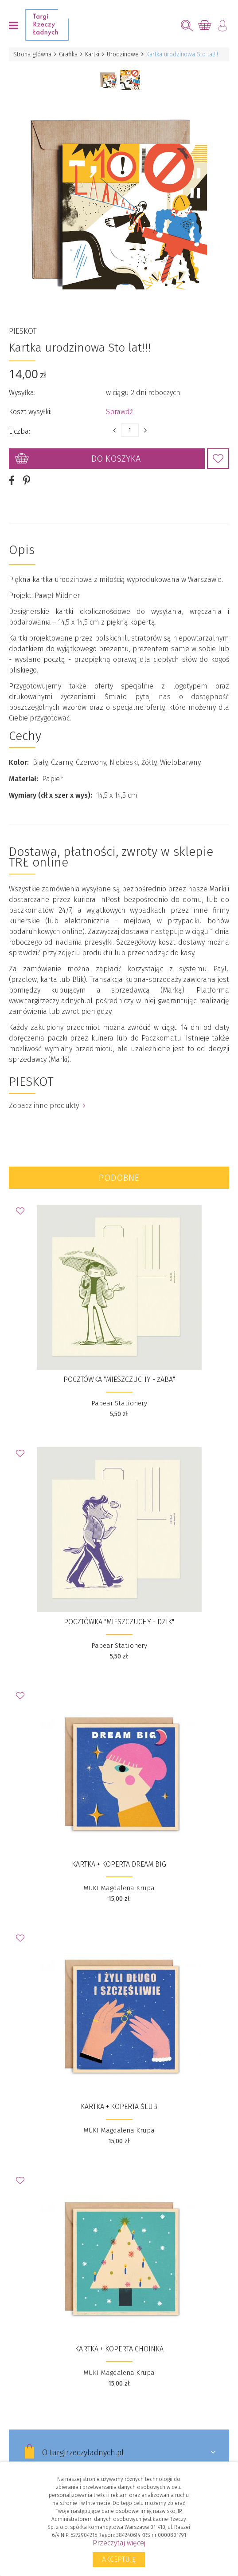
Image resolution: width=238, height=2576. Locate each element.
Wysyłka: (22, 392)
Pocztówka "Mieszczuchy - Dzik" (119, 1622)
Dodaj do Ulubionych (218, 458)
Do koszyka (115, 458)
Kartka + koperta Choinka (119, 2349)
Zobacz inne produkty (47, 1105)
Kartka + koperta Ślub (119, 2106)
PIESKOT (23, 331)
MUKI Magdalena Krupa (119, 1888)
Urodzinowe (123, 54)
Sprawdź (119, 412)
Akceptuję (119, 2559)
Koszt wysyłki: (30, 412)
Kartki (92, 54)
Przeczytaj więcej (119, 2543)
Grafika (68, 54)
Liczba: (19, 431)
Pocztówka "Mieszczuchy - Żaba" (119, 1379)
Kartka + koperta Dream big (119, 1864)
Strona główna (32, 54)
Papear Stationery (119, 1403)
